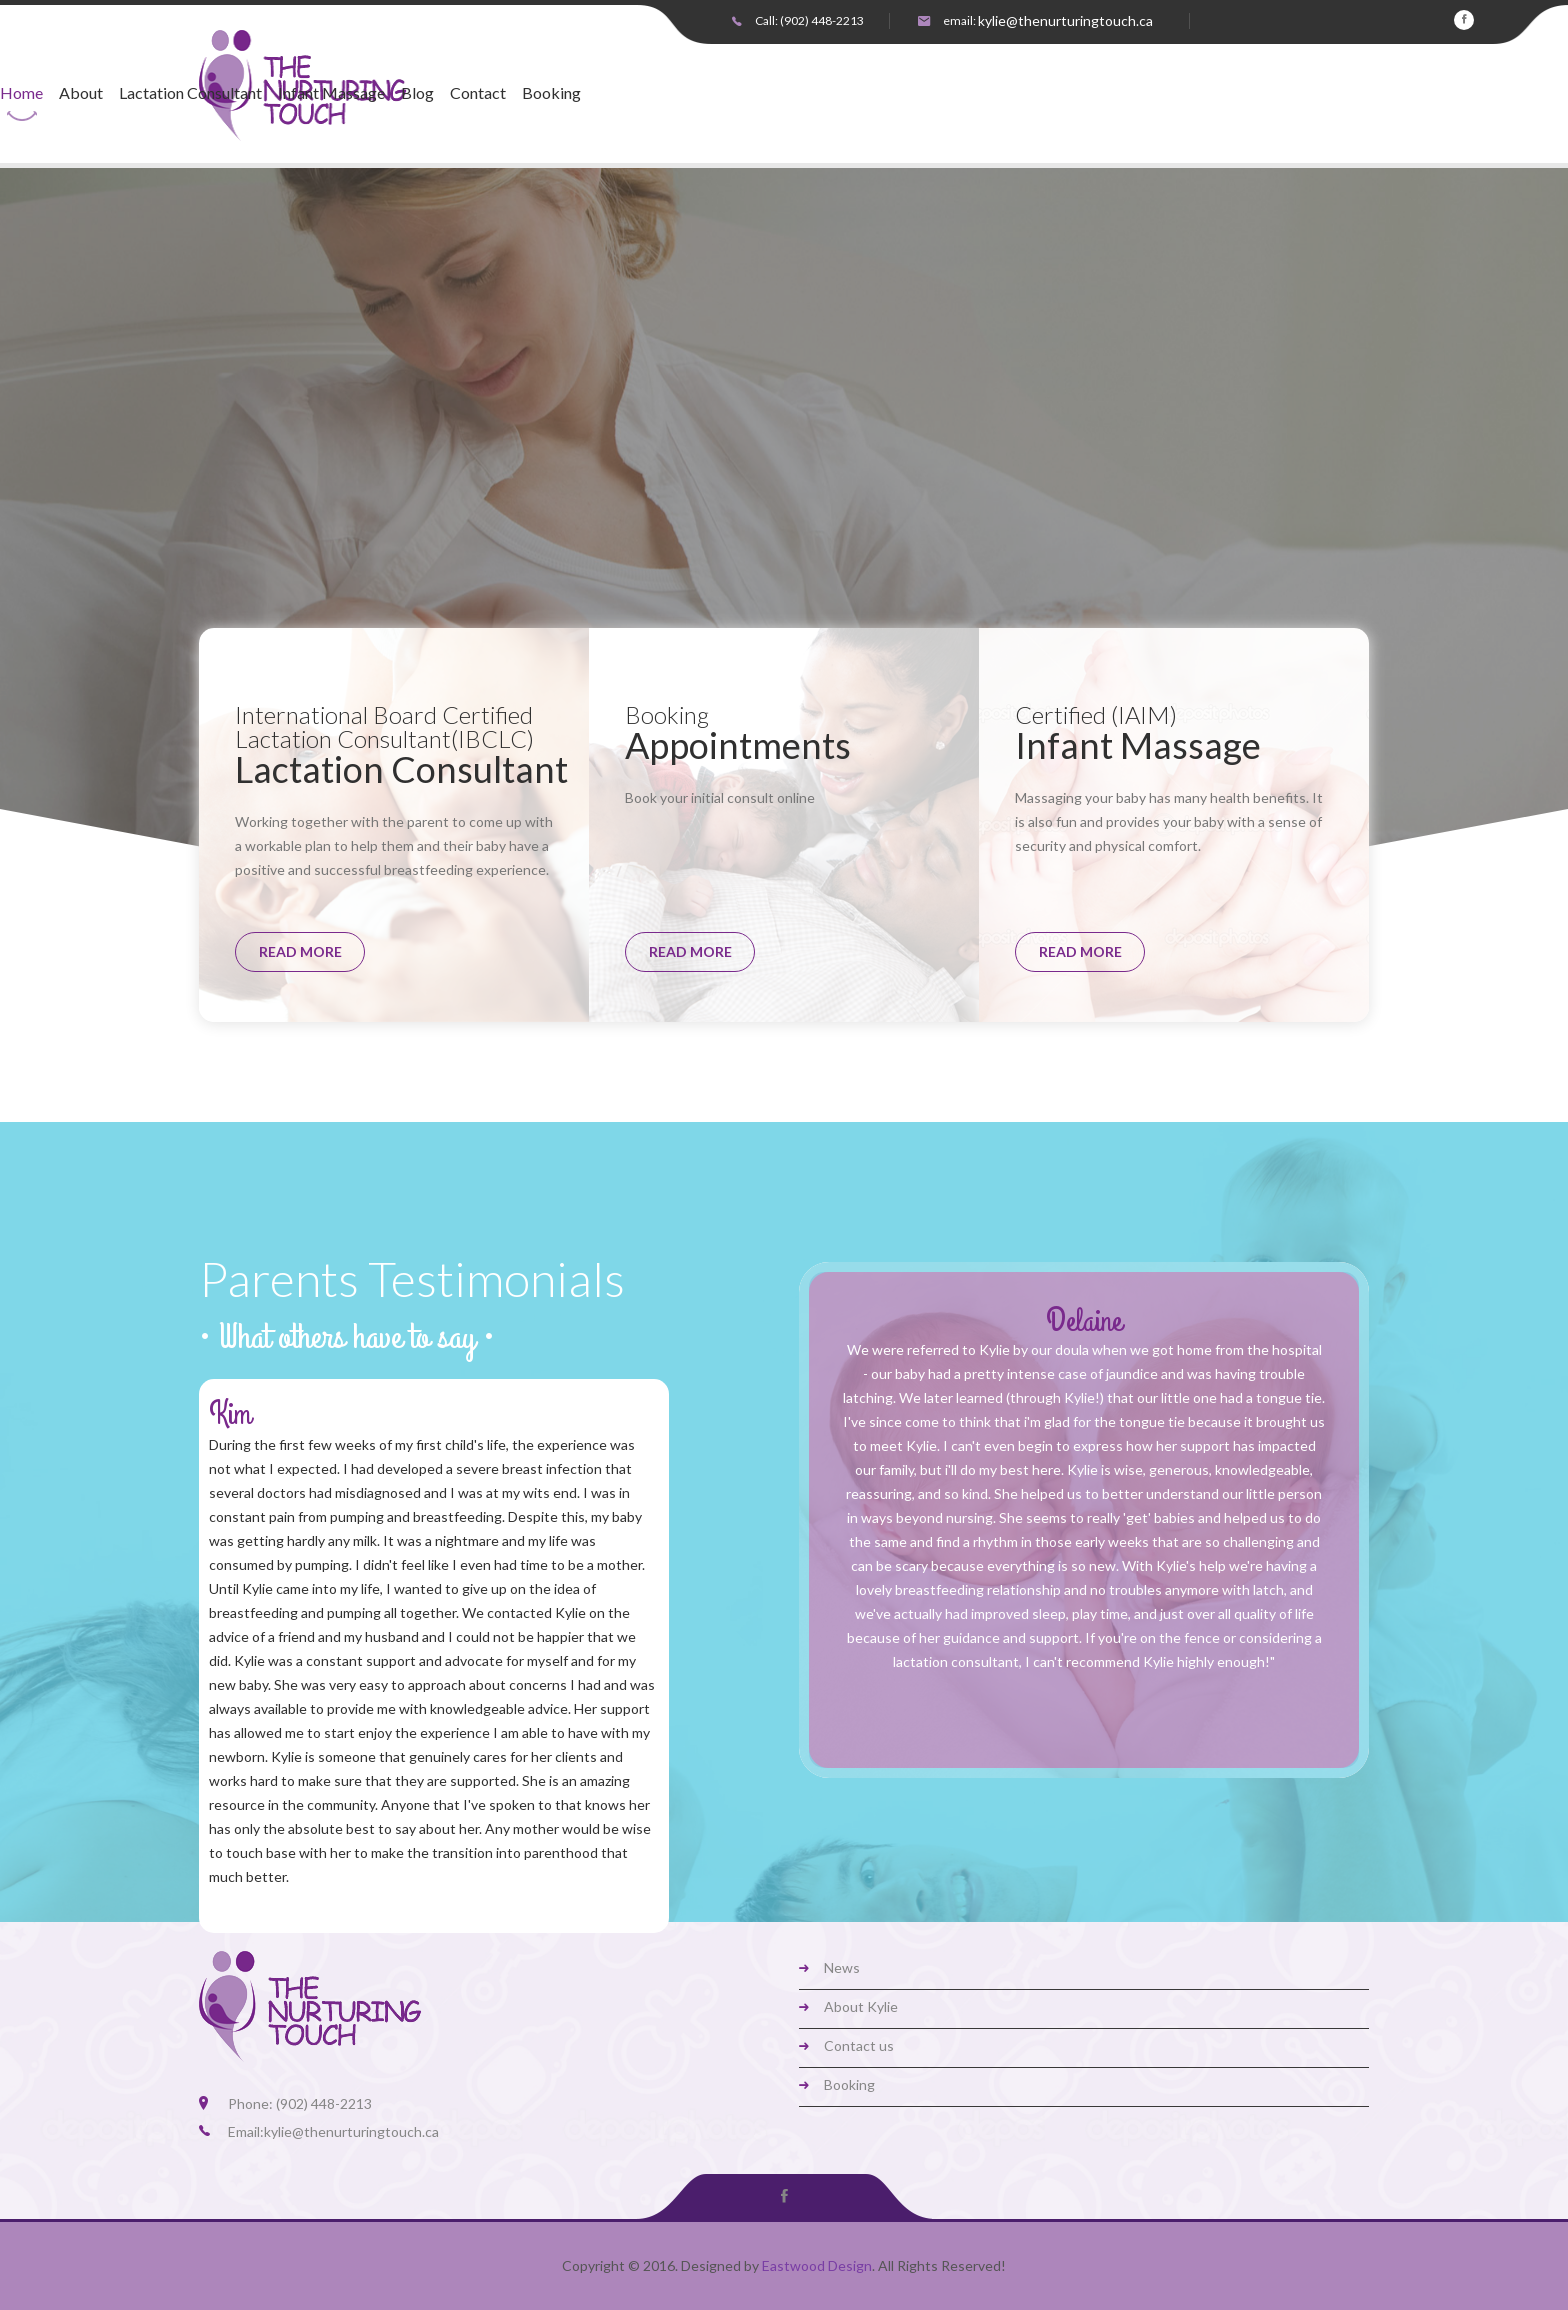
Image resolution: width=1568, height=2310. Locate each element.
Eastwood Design (817, 2265)
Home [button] (493, 93)
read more (300, 951)
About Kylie (861, 2006)
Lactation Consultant (662, 93)
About (553, 93)
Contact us (859, 2045)
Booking (1023, 93)
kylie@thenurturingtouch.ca (1065, 20)
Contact (950, 93)
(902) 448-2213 (822, 20)
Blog (889, 93)
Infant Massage (803, 93)
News (842, 1967)
